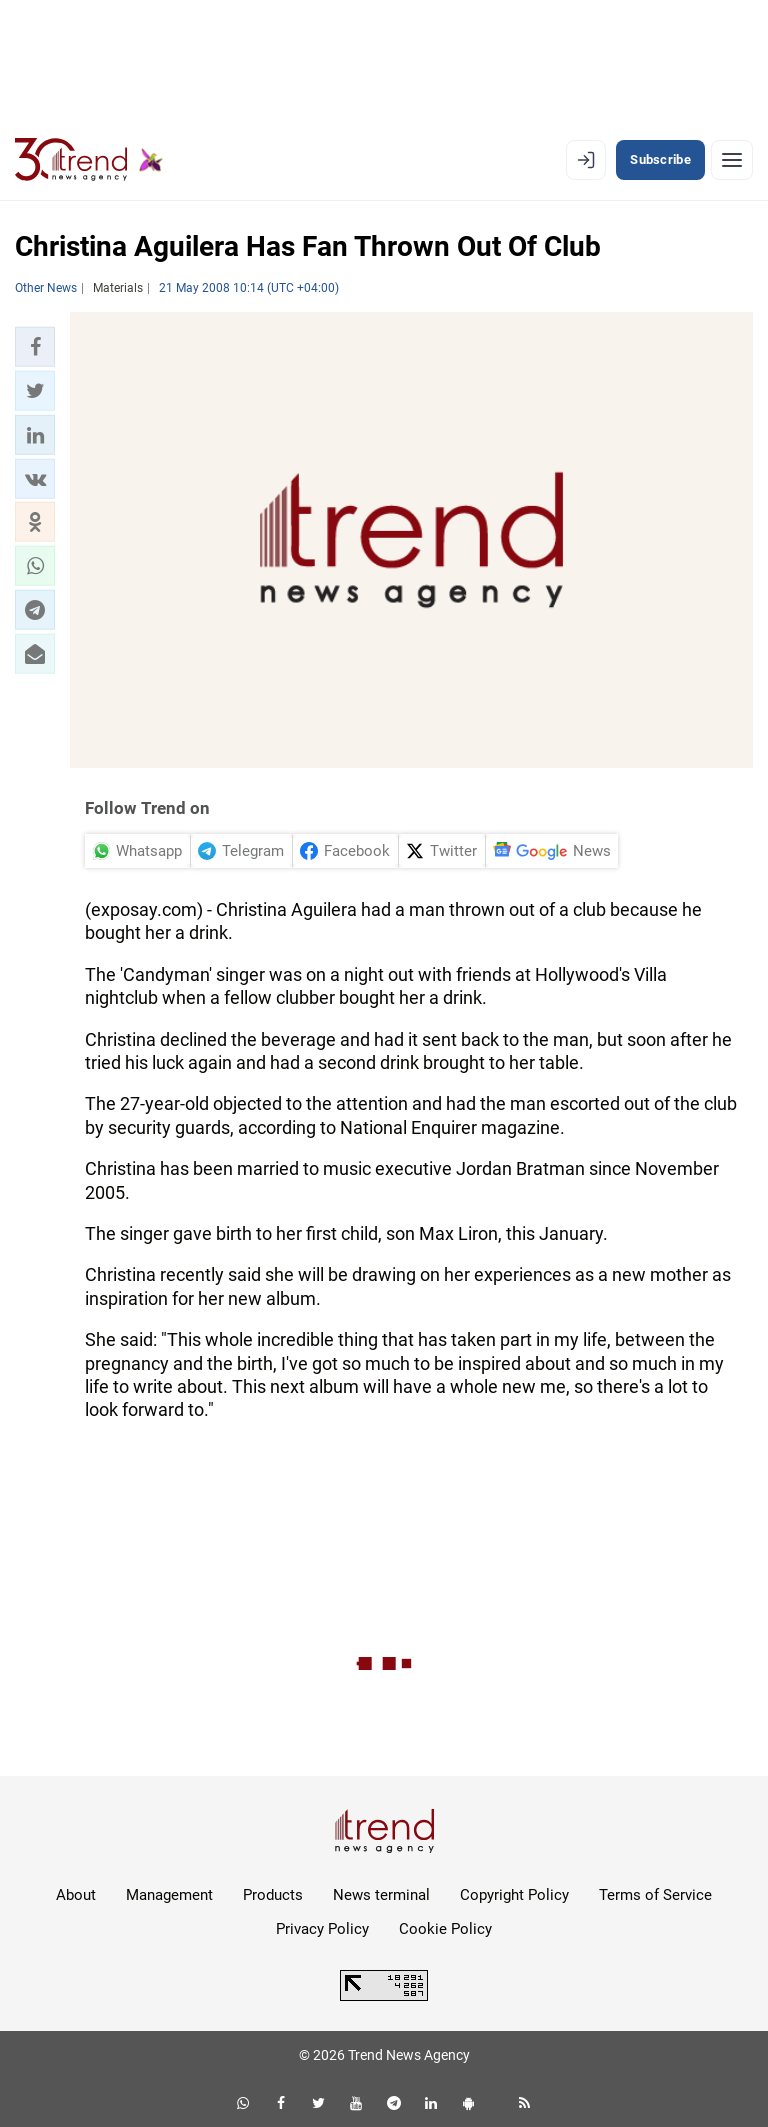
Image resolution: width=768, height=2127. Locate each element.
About (76, 1895)
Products (273, 1895)
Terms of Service (655, 1895)
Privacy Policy (322, 1929)
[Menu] (732, 160)
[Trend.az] (89, 160)
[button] (35, 347)
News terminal (381, 1895)
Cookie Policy (445, 1929)
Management (169, 1895)
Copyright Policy (514, 1895)
